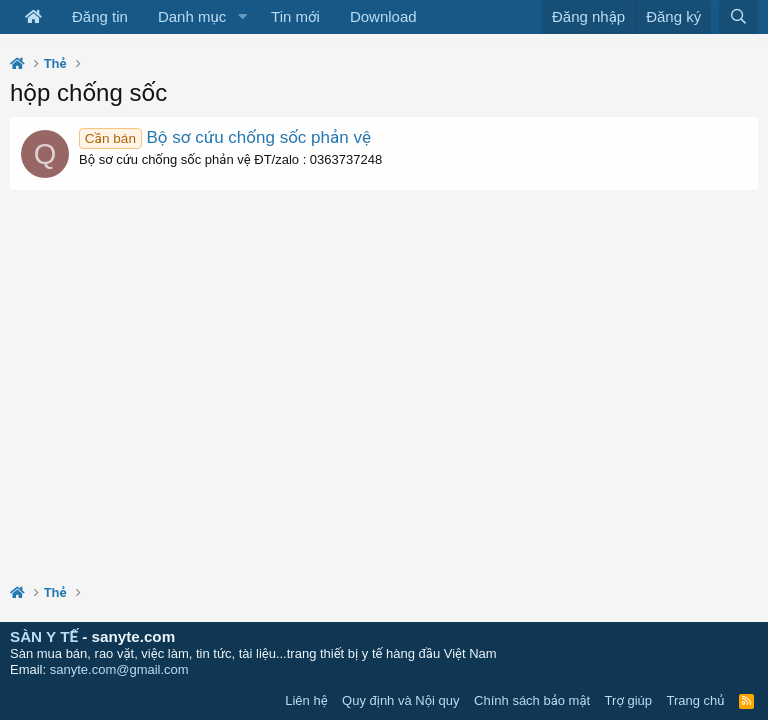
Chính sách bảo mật (532, 700)
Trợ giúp (628, 700)
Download (383, 16)
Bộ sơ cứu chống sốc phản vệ (225, 137)
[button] (242, 17)
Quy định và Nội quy (401, 700)
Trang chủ (696, 700)
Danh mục (192, 16)
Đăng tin (100, 16)
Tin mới (295, 16)
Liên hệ (306, 700)
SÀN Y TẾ (44, 636)
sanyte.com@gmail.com (119, 669)
